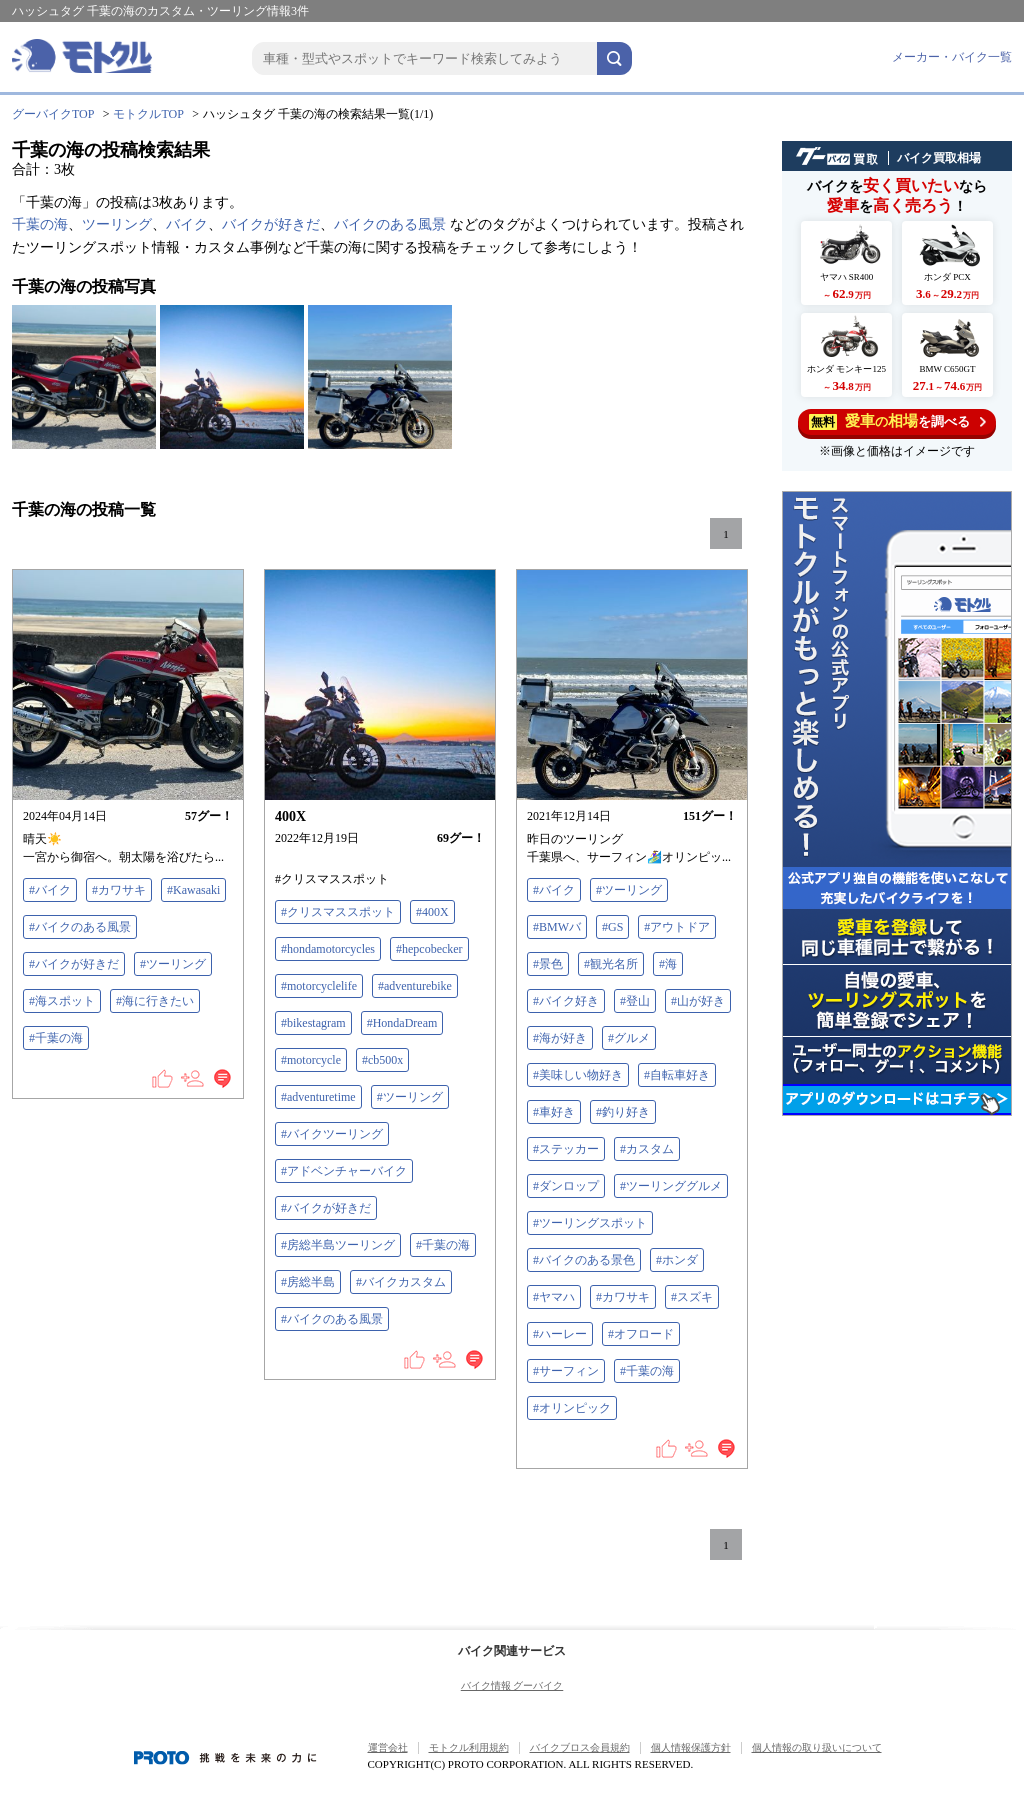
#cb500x (382, 1060)
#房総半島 (308, 1282)
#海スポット (62, 1001)
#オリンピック (572, 1408)
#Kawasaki (193, 890)
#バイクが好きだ (74, 964)
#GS (612, 927)
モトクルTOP (148, 114)
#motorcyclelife (319, 986)
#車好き (554, 1112)
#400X (432, 912)
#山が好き (698, 1001)
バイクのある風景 (390, 224)
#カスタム (647, 1149)
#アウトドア (677, 927)
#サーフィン (566, 1371)
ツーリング (117, 224)
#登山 (635, 1001)
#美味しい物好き (578, 1075)
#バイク (50, 890)
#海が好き (560, 1038)
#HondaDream (402, 1023)
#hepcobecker (429, 949)
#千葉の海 (56, 1038)
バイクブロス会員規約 (580, 1747)
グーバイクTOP (53, 114)
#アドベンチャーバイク (344, 1171)
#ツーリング (173, 964)
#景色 (548, 964)
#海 (668, 964)
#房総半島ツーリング (338, 1245)
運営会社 (388, 1747)
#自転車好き (677, 1075)
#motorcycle (311, 1060)
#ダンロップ (566, 1186)
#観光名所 (611, 964)
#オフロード (641, 1334)
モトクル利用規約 (469, 1747)
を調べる (897, 421)
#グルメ (629, 1038)
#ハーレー (560, 1334)
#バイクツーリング (332, 1134)
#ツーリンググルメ (671, 1186)
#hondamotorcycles (328, 949)
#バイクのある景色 (584, 1260)
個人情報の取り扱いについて (817, 1747)
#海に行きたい (155, 1001)
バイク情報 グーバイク (512, 1685)
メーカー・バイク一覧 (952, 57)
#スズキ (692, 1297)
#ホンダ (677, 1260)
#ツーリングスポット (590, 1223)
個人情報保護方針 (691, 1747)
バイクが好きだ (271, 224)
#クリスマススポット (338, 912)
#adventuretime (318, 1097)
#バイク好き (566, 1001)
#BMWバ (557, 927)
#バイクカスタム (401, 1282)
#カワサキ (119, 890)
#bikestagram (313, 1023)
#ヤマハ (554, 1297)
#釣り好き (623, 1112)
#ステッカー (566, 1149)
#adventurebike (415, 986)
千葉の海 (40, 224)
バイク (187, 224)
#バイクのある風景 (80, 927)
